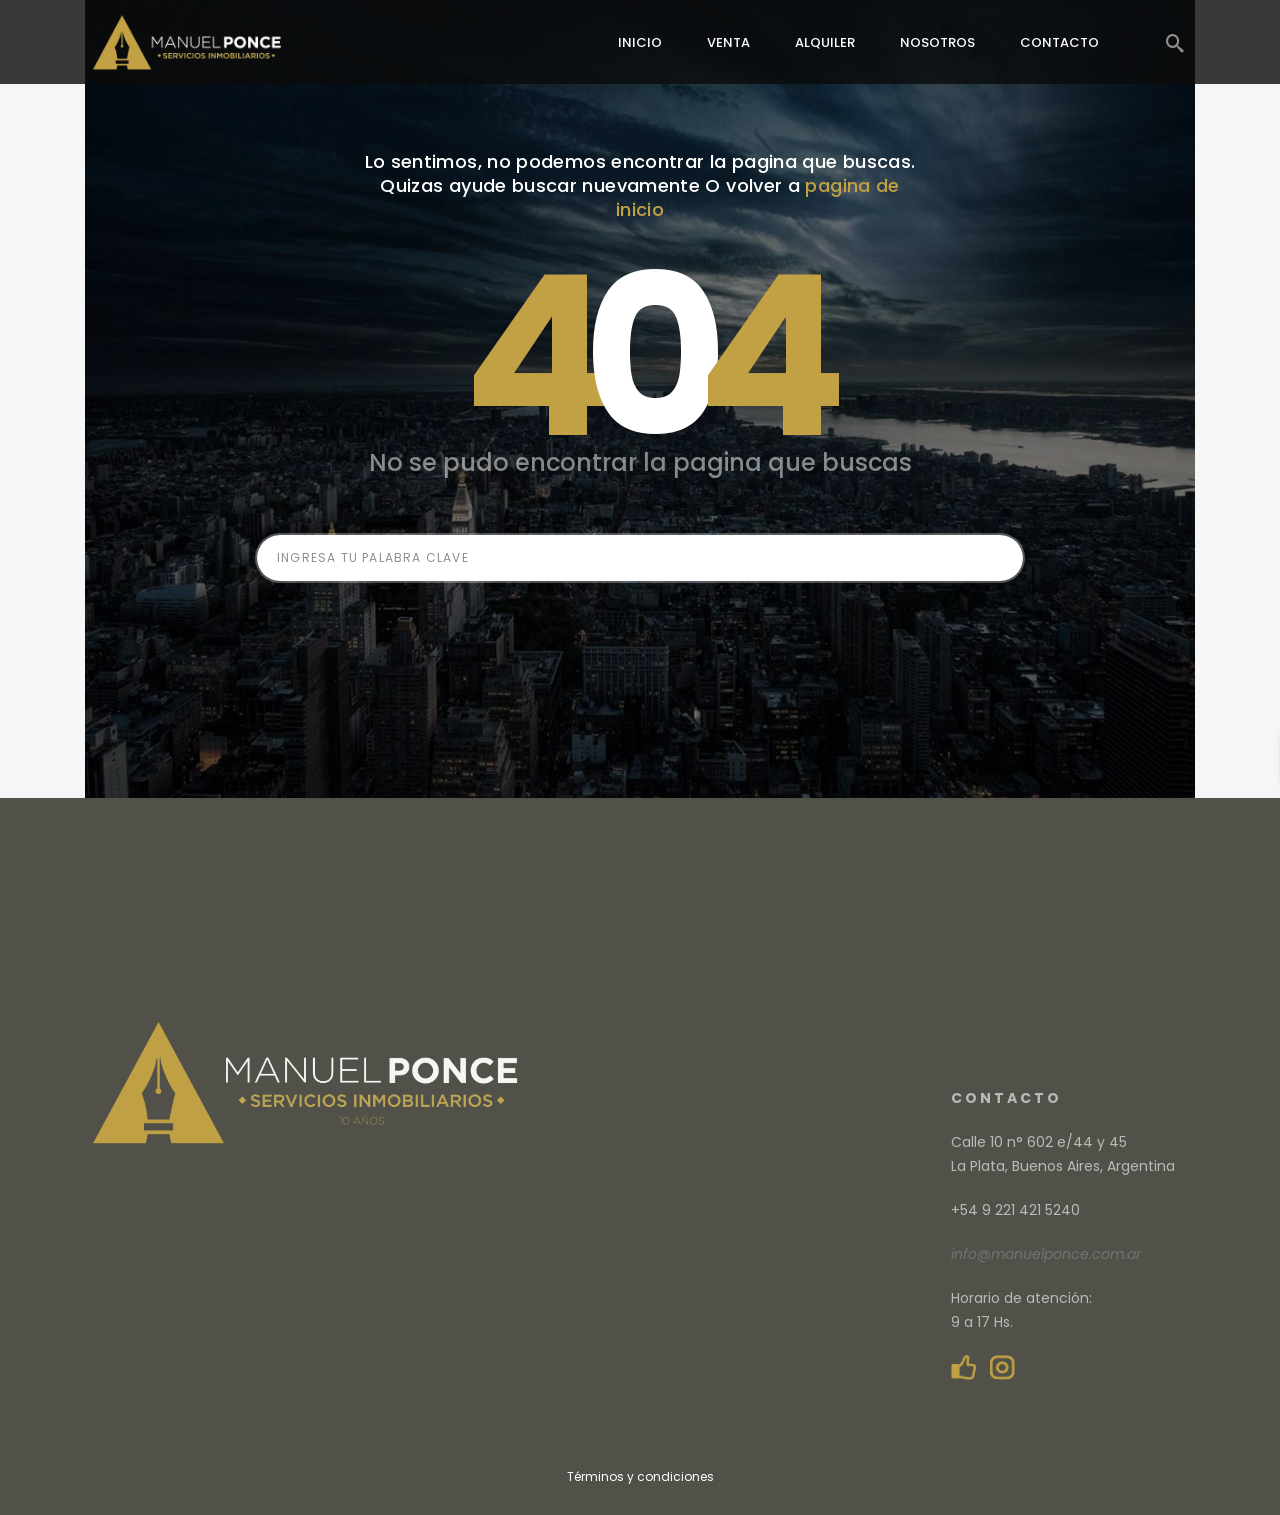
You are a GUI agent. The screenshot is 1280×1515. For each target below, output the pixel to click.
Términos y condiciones (640, 1476)
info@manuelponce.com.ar (1046, 1254)
